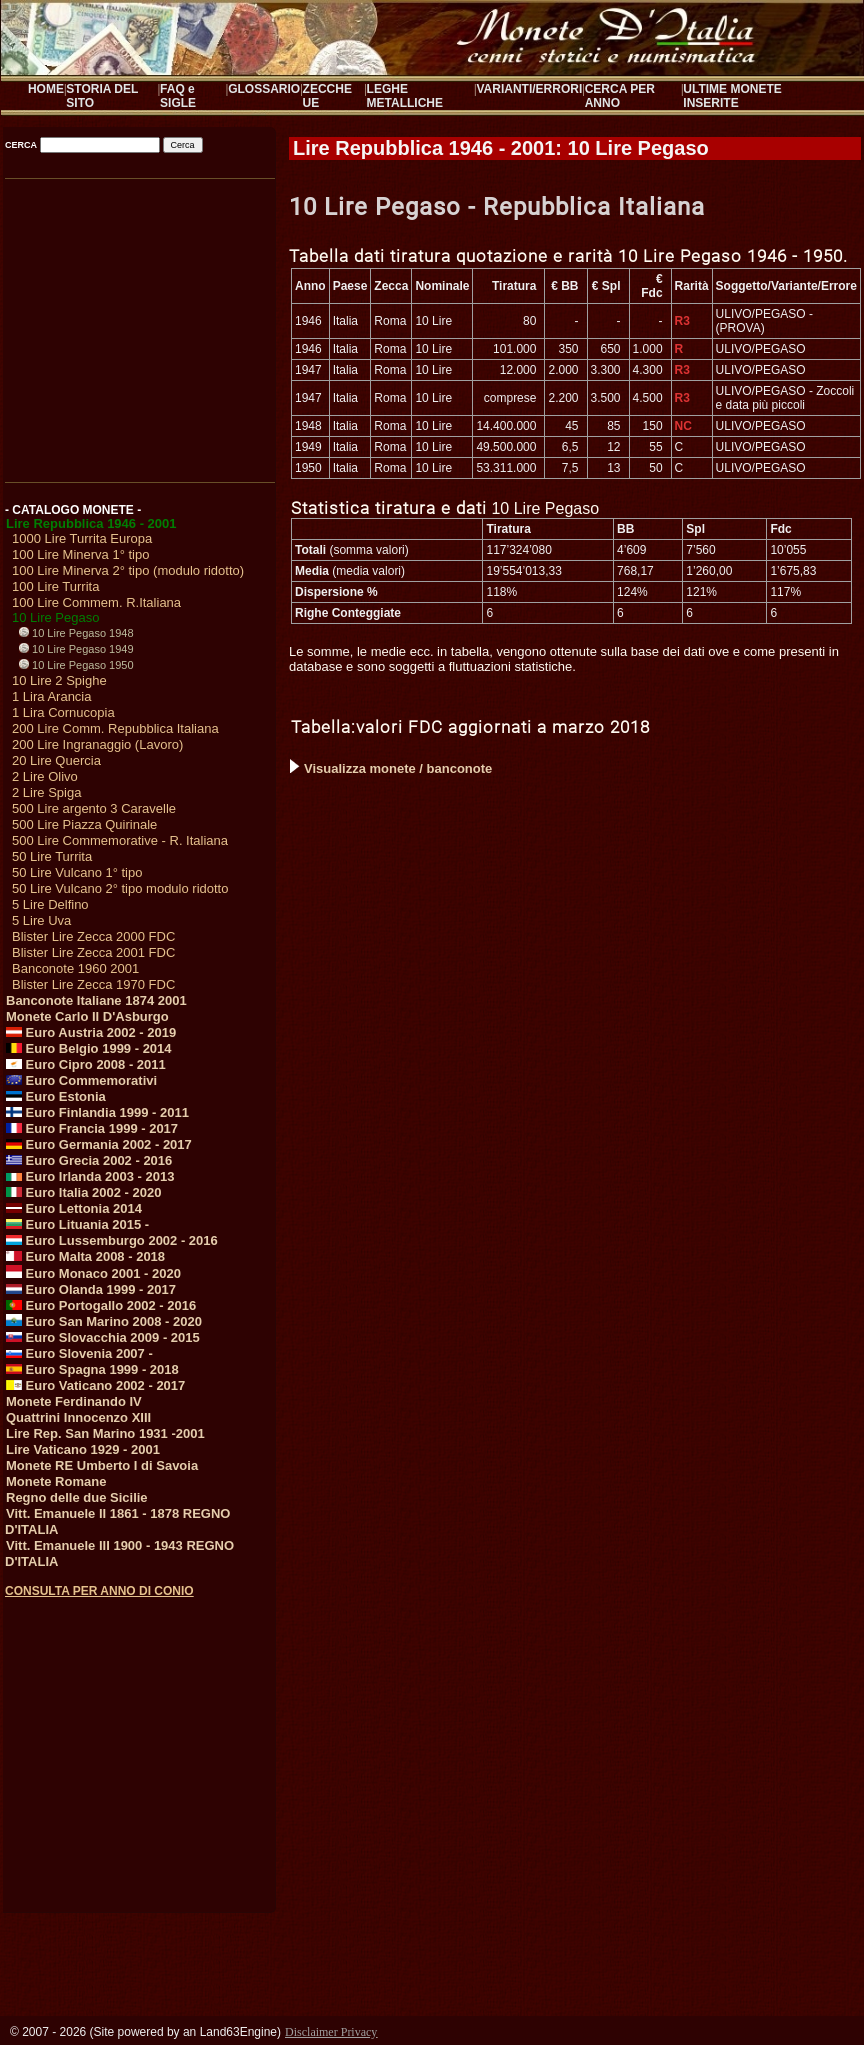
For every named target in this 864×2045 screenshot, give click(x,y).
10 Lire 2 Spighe (59, 680)
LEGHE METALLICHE (405, 96)
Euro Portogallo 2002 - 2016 (101, 1305)
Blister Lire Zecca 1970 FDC (93, 984)
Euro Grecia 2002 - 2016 (89, 1160)
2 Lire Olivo (45, 776)
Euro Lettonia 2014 (74, 1208)
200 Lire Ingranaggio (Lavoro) (97, 744)
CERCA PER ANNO (620, 96)
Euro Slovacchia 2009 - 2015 (103, 1337)
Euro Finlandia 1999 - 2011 (97, 1112)
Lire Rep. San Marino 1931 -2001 (105, 1433)
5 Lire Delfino (50, 904)
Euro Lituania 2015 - (77, 1224)
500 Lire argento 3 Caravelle (94, 808)
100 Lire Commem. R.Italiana (96, 602)
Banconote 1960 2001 (75, 968)
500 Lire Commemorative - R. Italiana (120, 840)
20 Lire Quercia (56, 760)
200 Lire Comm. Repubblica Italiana (115, 728)
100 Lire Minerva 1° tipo (80, 554)
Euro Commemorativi (81, 1080)
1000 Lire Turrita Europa (82, 538)
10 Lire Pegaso (55, 617)
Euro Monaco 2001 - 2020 (93, 1273)
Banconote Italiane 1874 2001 (96, 1000)
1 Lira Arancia (52, 696)
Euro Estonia (56, 1096)
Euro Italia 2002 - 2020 (83, 1192)
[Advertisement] (138, 324)
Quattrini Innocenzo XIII (78, 1417)
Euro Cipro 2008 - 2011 (86, 1064)
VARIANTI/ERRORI (529, 89)
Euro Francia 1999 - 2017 (92, 1128)
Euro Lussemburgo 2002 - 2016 (112, 1240)
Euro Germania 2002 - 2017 (99, 1144)
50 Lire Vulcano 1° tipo (77, 872)
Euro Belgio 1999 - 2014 (89, 1048)
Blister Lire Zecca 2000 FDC (93, 936)
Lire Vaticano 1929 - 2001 (83, 1449)
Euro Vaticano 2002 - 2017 (95, 1385)
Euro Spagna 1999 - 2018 (92, 1369)
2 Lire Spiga (46, 792)
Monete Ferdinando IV (74, 1401)
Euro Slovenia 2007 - (79, 1353)
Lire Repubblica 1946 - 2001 (91, 523)
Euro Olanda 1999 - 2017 (91, 1289)
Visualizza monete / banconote (391, 768)
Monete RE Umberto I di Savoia (102, 1465)
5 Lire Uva (41, 920)
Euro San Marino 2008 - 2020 (104, 1321)
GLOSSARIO (264, 89)
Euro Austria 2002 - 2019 (91, 1032)
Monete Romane (56, 1481)
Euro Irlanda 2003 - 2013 (90, 1176)
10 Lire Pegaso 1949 (76, 649)
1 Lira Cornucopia (63, 712)
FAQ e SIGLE (178, 96)
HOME (46, 89)
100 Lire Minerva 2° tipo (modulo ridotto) (128, 570)
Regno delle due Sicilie (77, 1497)
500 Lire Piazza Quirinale (84, 824)
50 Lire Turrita (52, 856)
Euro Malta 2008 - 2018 (85, 1256)
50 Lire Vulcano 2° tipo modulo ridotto (120, 888)
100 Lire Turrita (55, 586)
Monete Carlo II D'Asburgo (87, 1016)
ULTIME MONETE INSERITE (732, 96)
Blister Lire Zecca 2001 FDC (93, 952)
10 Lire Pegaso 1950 (76, 665)
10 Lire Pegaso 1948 (76, 633)
